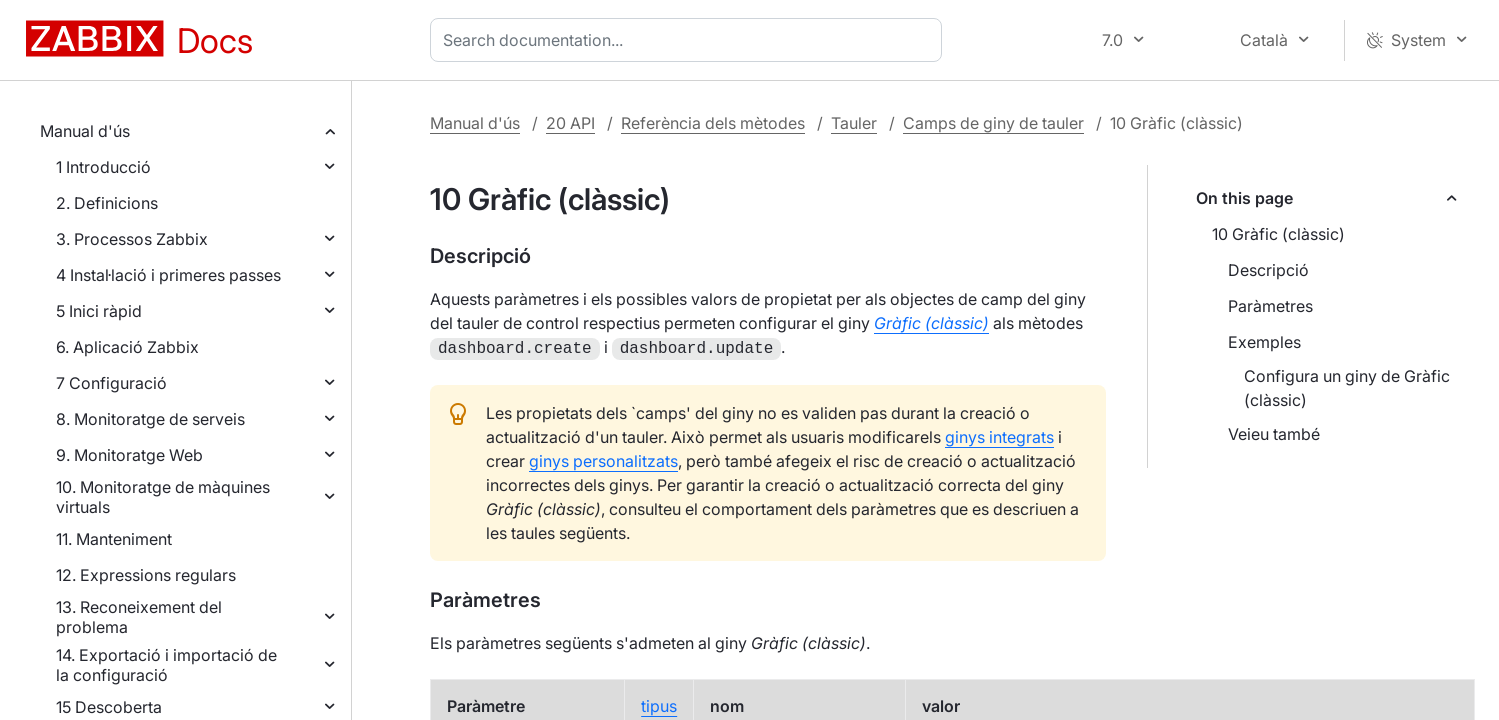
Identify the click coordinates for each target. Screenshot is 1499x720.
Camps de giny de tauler (993, 123)
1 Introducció (103, 167)
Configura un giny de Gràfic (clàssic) (1347, 388)
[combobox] (690, 40)
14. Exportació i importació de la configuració (166, 665)
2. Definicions (107, 203)
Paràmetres (1270, 306)
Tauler (854, 123)
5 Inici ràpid (99, 311)
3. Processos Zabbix (132, 239)
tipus (659, 704)
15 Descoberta (109, 707)
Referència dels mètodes (713, 123)
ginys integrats (999, 435)
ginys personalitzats (603, 459)
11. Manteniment (114, 539)
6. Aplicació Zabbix (127, 347)
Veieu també (1274, 434)
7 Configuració (111, 383)
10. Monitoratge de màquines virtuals (163, 497)
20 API (570, 123)
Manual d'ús (85, 131)
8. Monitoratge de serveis (150, 419)
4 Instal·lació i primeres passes (168, 275)
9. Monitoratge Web (129, 455)
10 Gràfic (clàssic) (1278, 234)
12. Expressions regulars (146, 575)
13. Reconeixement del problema (139, 617)
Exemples (1264, 342)
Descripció (1268, 270)
